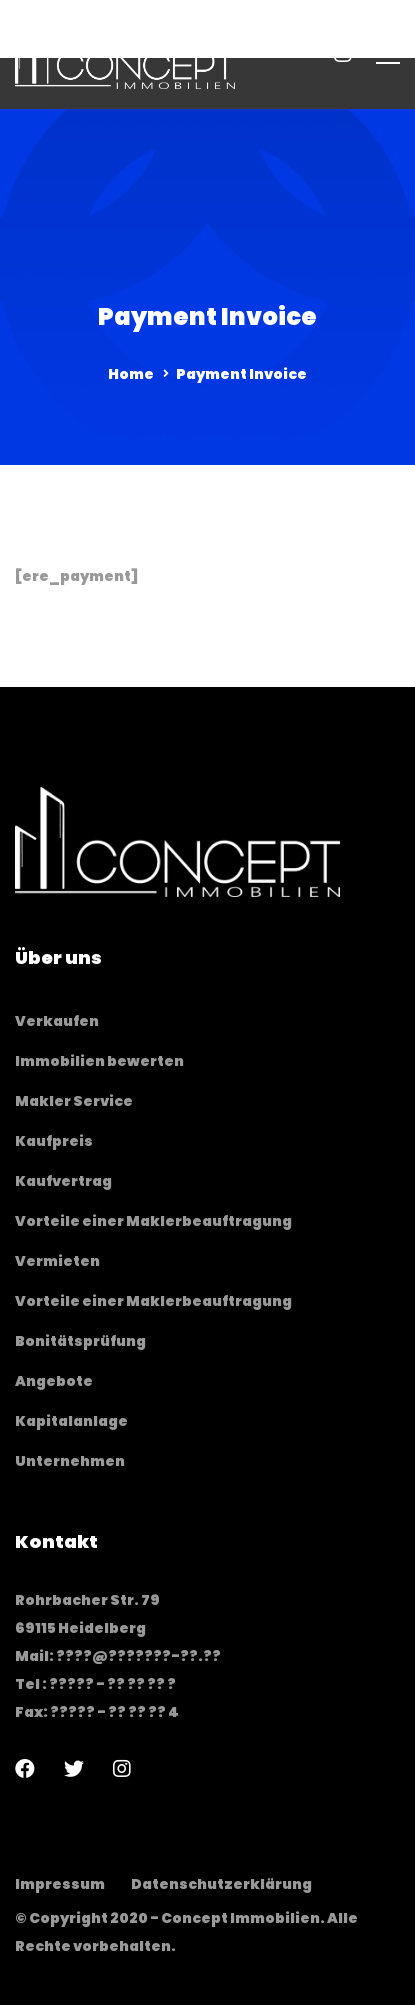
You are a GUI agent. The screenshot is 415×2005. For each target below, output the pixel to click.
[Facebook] (25, 1769)
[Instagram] (122, 1769)
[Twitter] (74, 1769)
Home (131, 374)
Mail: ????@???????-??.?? (118, 1656)
